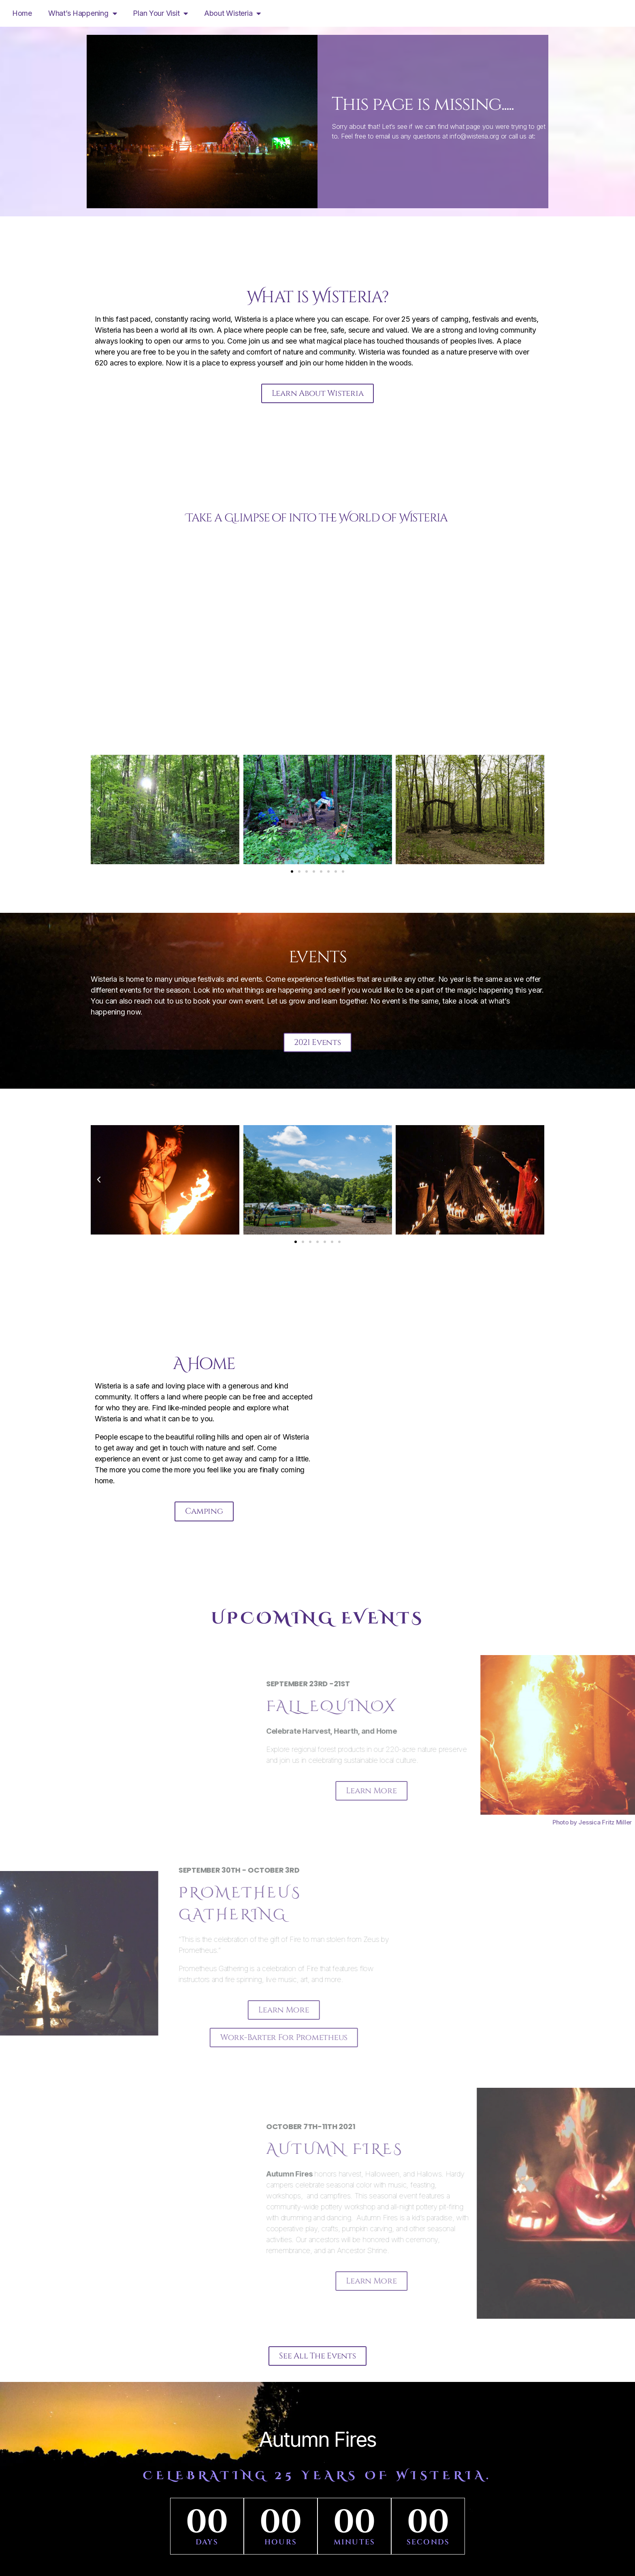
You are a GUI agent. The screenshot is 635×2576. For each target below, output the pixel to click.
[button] (99, 811)
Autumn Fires (317, 2448)
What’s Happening (82, 13)
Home (22, 13)
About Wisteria (232, 13)
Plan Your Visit (160, 13)
